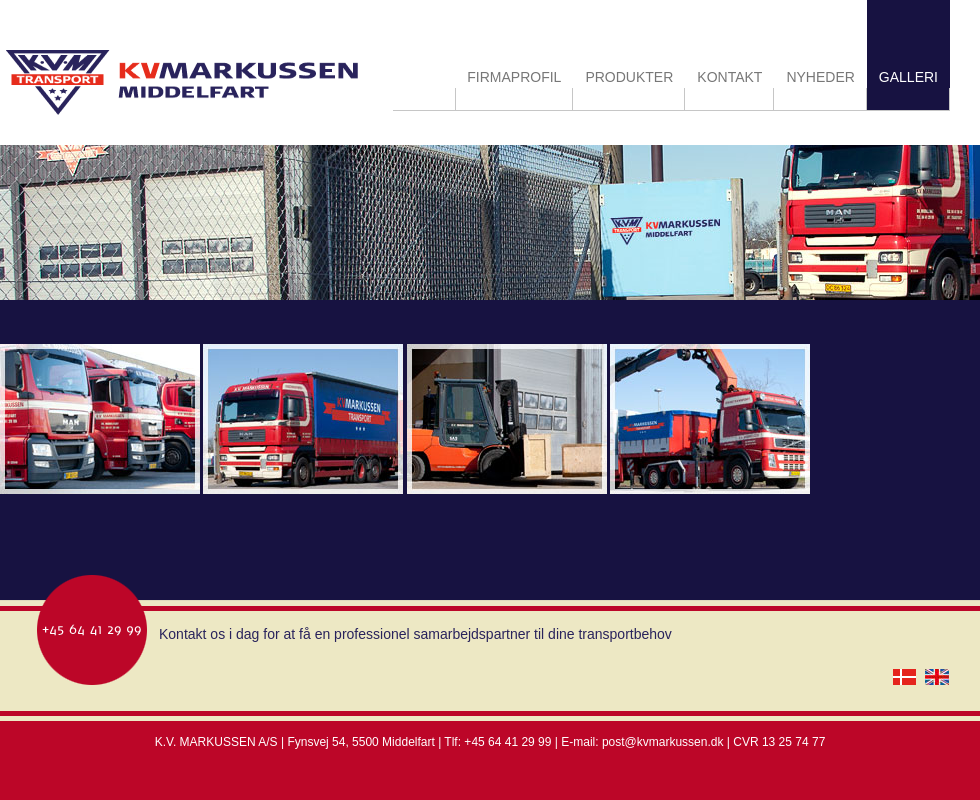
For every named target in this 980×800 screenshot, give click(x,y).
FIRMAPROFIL (514, 77)
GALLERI (908, 77)
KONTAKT (729, 77)
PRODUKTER (629, 77)
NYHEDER (820, 77)
